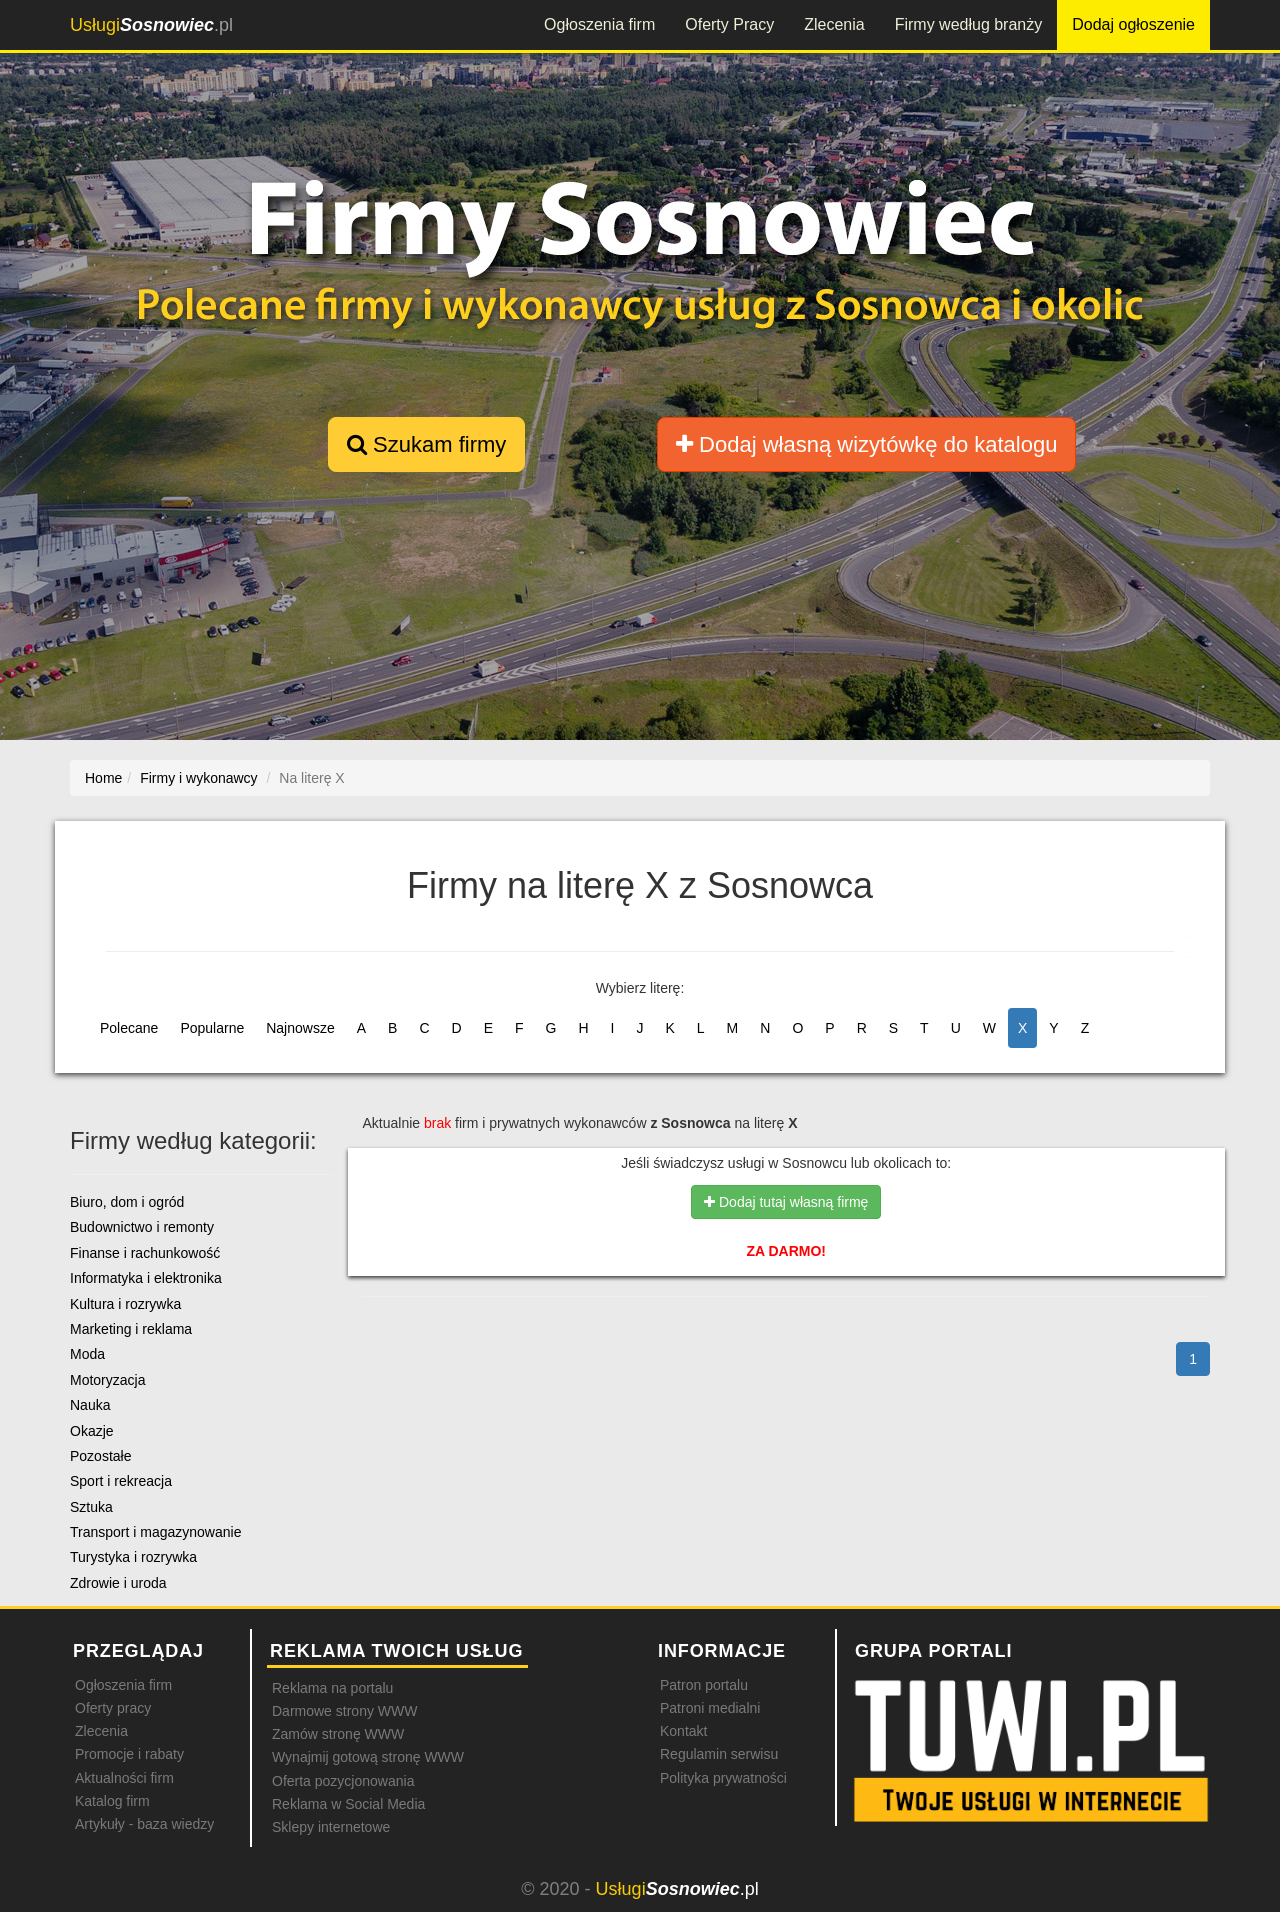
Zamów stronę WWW (338, 1734)
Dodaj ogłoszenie (1133, 24)
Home (103, 778)
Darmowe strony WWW (344, 1711)
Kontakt (683, 1731)
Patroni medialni (710, 1708)
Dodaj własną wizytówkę (866, 444)
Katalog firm (112, 1801)
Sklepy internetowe (331, 1827)
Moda (87, 1354)
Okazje (92, 1431)
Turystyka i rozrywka (133, 1557)
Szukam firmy (426, 444)
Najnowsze (300, 1028)
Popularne (212, 1028)
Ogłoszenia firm (599, 24)
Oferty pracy (113, 1708)
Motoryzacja (107, 1380)
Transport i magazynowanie (155, 1532)
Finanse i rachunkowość (145, 1253)
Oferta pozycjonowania (343, 1781)
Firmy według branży (969, 24)
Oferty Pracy (729, 24)
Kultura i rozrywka (125, 1304)
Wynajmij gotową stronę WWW (368, 1757)
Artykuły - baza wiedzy (144, 1824)
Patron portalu (704, 1685)
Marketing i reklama (131, 1329)
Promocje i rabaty (129, 1754)
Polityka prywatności (723, 1778)
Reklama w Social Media (348, 1804)
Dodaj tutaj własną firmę (786, 1202)
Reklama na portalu (332, 1688)
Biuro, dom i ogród (127, 1202)
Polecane (129, 1028)
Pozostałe (100, 1456)
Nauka (90, 1405)
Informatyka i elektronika (146, 1278)
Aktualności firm (124, 1778)
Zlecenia (834, 24)
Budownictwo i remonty (142, 1227)
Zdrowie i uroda (118, 1583)
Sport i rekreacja (121, 1481)
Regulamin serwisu (719, 1754)
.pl (151, 25)
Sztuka (91, 1507)
